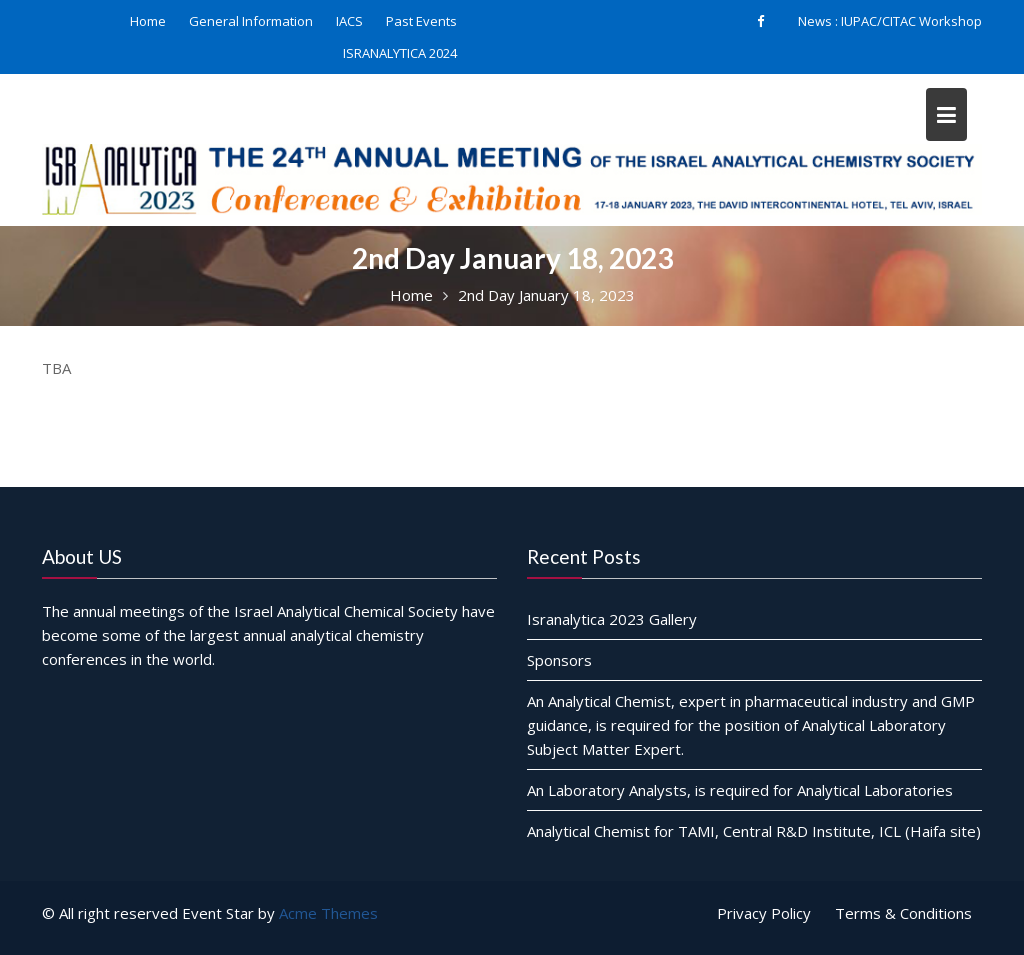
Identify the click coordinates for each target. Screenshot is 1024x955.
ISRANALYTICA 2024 (400, 53)
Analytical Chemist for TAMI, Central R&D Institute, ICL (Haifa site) (754, 831)
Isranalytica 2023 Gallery (612, 619)
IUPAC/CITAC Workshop (911, 21)
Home (148, 21)
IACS (349, 21)
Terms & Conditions (903, 913)
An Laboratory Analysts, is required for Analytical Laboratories (740, 790)
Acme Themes (328, 913)
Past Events (421, 21)
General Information (251, 21)
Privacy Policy (764, 913)
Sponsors (559, 660)
